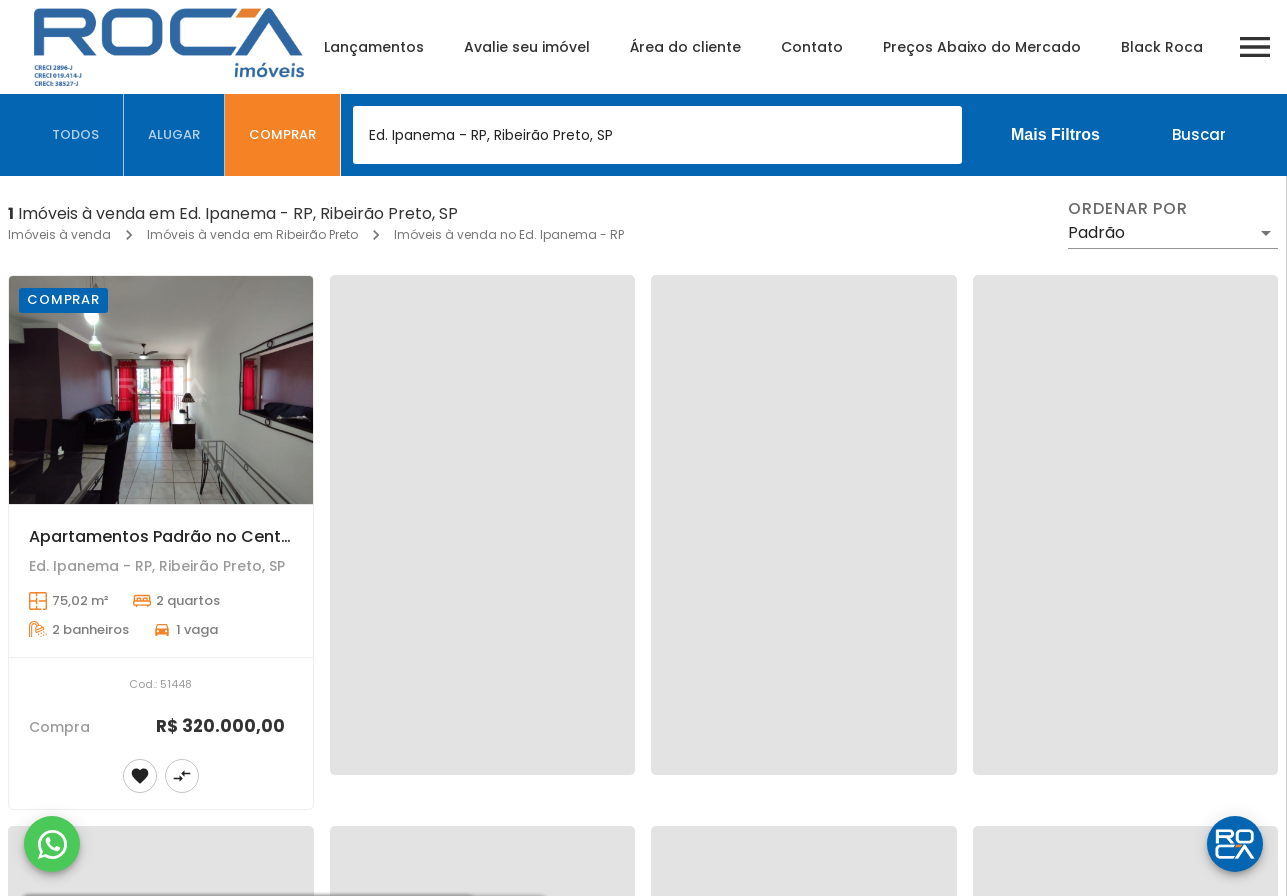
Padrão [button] (1096, 232)
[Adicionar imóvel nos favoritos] (140, 776)
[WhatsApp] (52, 844)
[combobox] (657, 135)
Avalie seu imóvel (527, 47)
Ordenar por (1128, 209)
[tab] (76, 135)
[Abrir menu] (1255, 47)
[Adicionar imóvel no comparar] (182, 776)
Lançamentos (374, 47)
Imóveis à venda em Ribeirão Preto (252, 234)
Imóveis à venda (59, 234)
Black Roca (1162, 47)
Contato (812, 47)
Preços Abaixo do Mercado (982, 47)
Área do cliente (685, 47)
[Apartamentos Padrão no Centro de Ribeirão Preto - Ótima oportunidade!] (161, 390)
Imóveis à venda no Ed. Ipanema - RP (509, 234)
